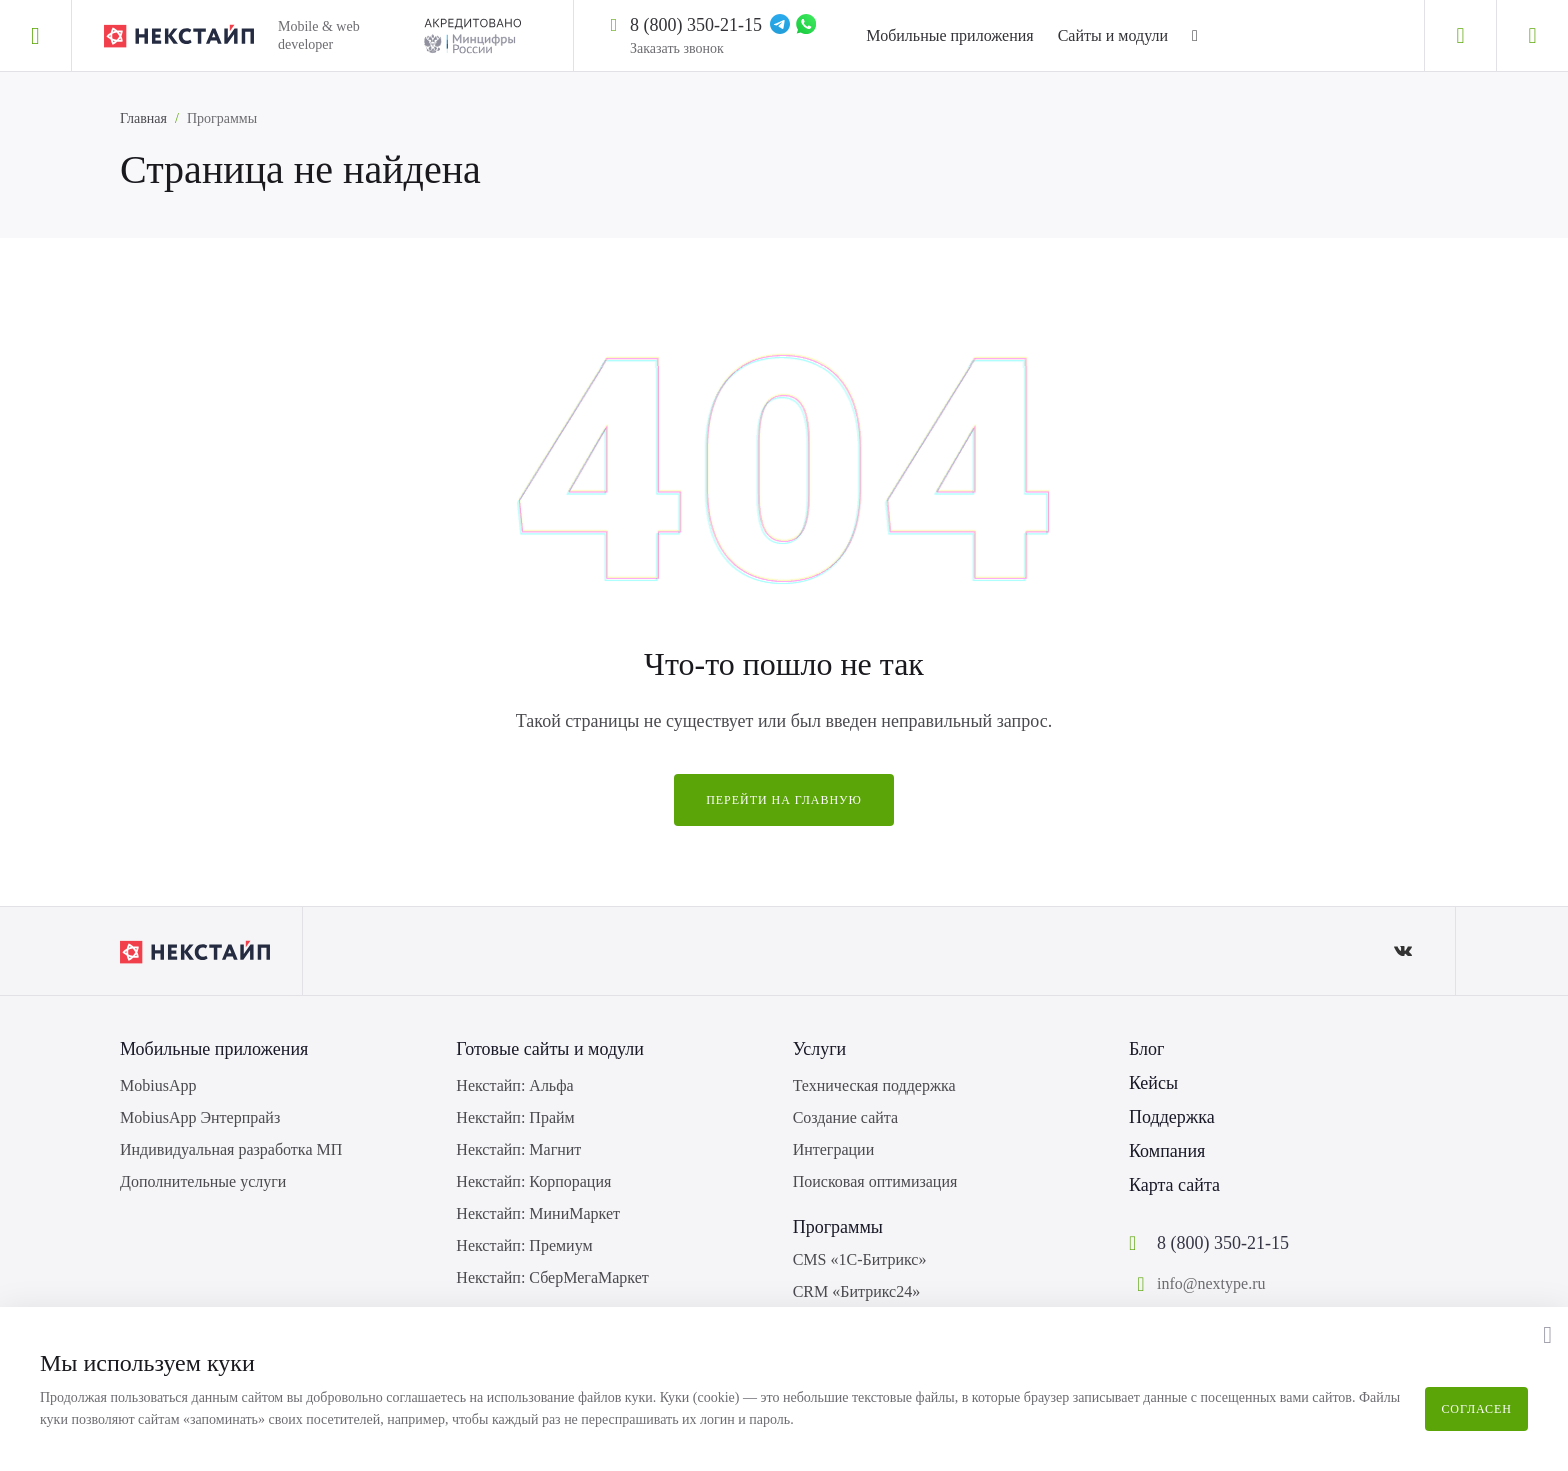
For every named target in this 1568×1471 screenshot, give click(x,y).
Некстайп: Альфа (514, 1085)
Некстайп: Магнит (518, 1149)
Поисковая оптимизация (875, 1181)
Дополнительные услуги (203, 1181)
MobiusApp (158, 1085)
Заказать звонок (677, 48)
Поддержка (1172, 1117)
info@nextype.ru (1211, 1283)
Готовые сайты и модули (550, 1049)
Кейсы (1153, 1083)
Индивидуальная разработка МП (231, 1149)
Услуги (820, 1049)
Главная (143, 118)
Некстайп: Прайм (515, 1117)
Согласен (1476, 1409)
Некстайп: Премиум (524, 1245)
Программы (838, 1227)
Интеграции (834, 1149)
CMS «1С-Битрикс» (860, 1259)
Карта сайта (1174, 1185)
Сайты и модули (1113, 35)
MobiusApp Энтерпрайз (200, 1117)
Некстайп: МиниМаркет (538, 1213)
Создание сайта (845, 1117)
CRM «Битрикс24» (857, 1291)
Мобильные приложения (949, 35)
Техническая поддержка (874, 1085)
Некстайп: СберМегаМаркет (552, 1277)
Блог (1146, 1049)
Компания (1167, 1151)
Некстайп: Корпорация (533, 1181)
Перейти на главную (784, 800)
